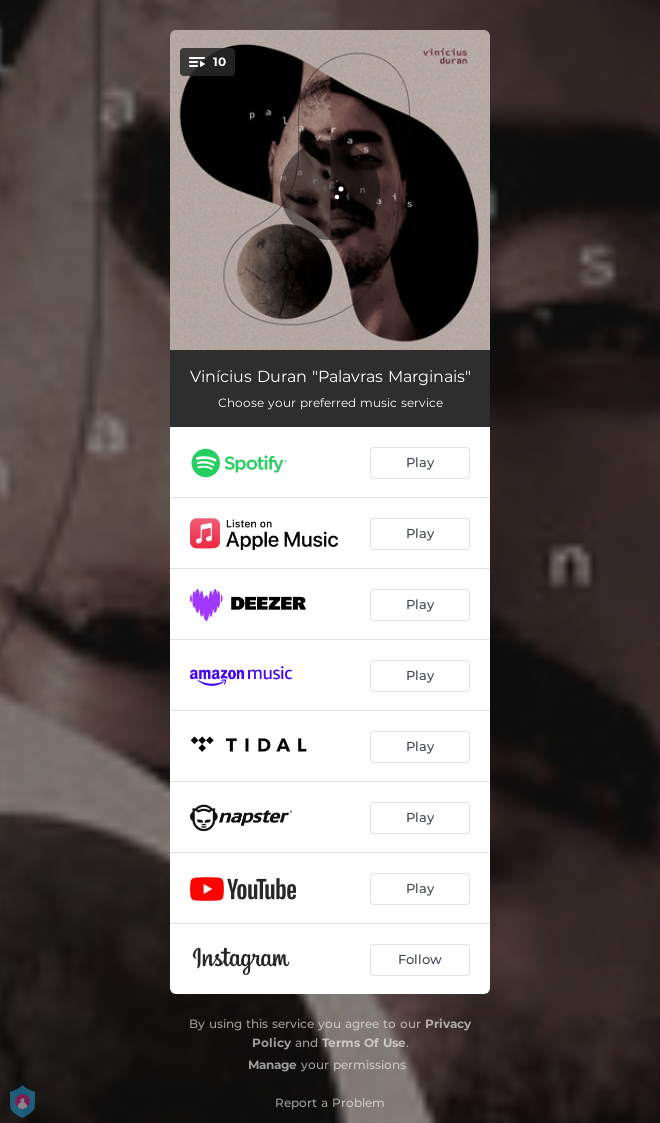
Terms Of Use (364, 1042)
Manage (272, 1064)
